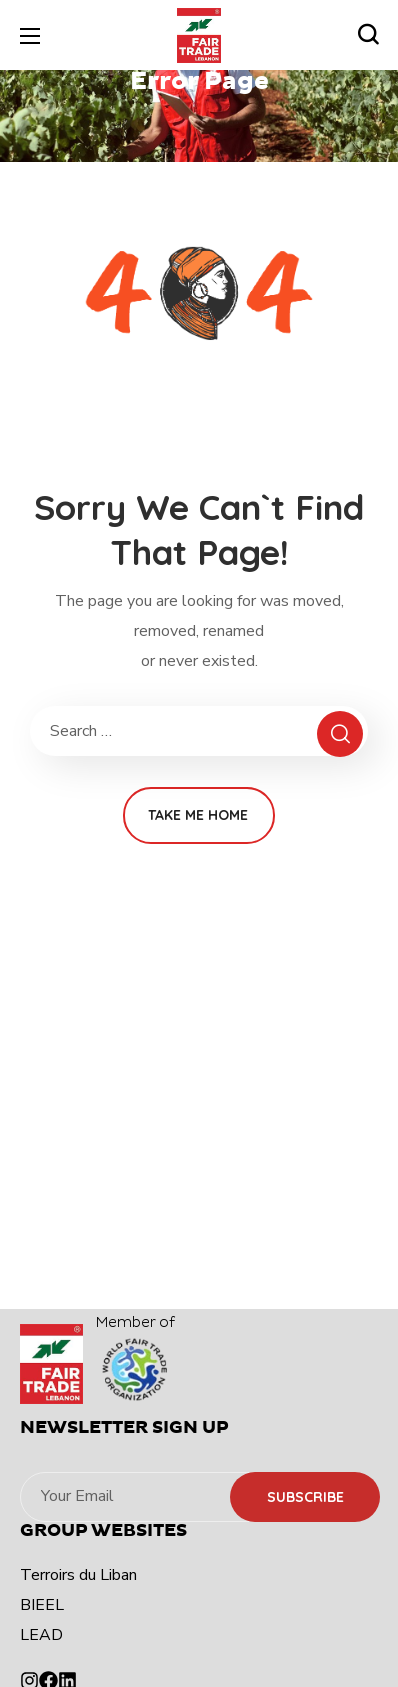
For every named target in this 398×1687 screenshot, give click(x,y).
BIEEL (42, 1605)
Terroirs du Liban (78, 1575)
